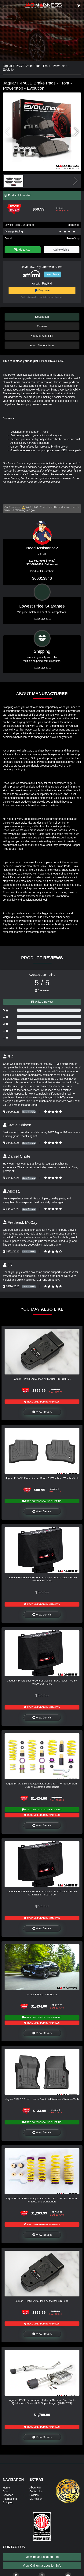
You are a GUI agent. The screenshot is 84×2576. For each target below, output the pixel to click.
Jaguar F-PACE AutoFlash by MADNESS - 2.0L (42, 2301)
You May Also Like (42, 335)
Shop (6, 2491)
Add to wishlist (61, 249)
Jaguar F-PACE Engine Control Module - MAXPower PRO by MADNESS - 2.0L (42, 1682)
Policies (33, 2494)
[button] (76, 132)
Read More (42, 618)
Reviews (42, 326)
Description (42, 316)
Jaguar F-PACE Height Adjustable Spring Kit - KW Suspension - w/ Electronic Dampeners (42, 2200)
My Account (36, 2498)
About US (35, 2487)
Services (8, 2494)
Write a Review (42, 1001)
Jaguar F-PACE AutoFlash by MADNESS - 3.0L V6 (42, 1379)
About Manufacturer (42, 345)
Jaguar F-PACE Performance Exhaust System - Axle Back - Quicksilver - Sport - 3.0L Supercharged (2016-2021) (42, 2402)
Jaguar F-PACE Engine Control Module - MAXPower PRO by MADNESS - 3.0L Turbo (42, 1893)
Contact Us (35, 2491)
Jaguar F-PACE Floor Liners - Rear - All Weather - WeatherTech (42, 1478)
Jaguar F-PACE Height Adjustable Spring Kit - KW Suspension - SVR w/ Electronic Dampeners (42, 1785)
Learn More (52, 274)
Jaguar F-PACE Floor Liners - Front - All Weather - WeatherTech (42, 2099)
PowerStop (73, 238)
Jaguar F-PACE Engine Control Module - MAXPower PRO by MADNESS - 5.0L (42, 1579)
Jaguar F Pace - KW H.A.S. (42, 1994)
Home (6, 2487)
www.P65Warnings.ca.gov (19, 510)
